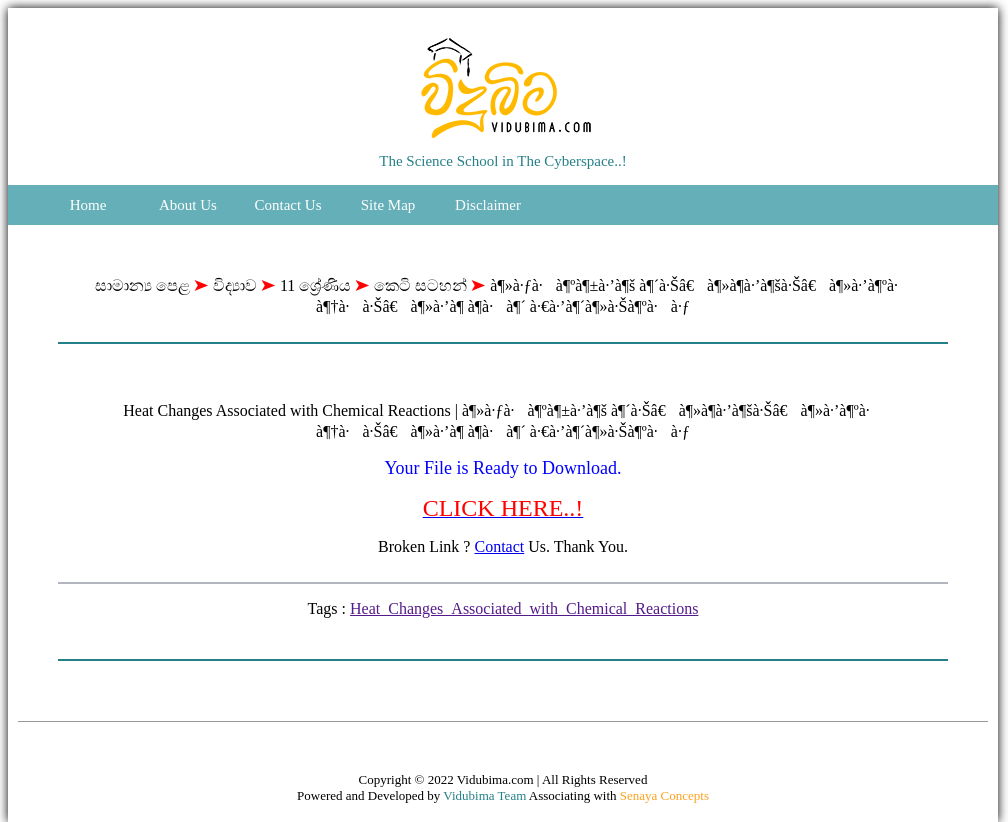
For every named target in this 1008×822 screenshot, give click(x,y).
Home (88, 205)
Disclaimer (488, 205)
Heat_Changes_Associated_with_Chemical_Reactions (524, 608)
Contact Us (287, 205)
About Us (188, 205)
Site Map (388, 205)
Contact (499, 546)
